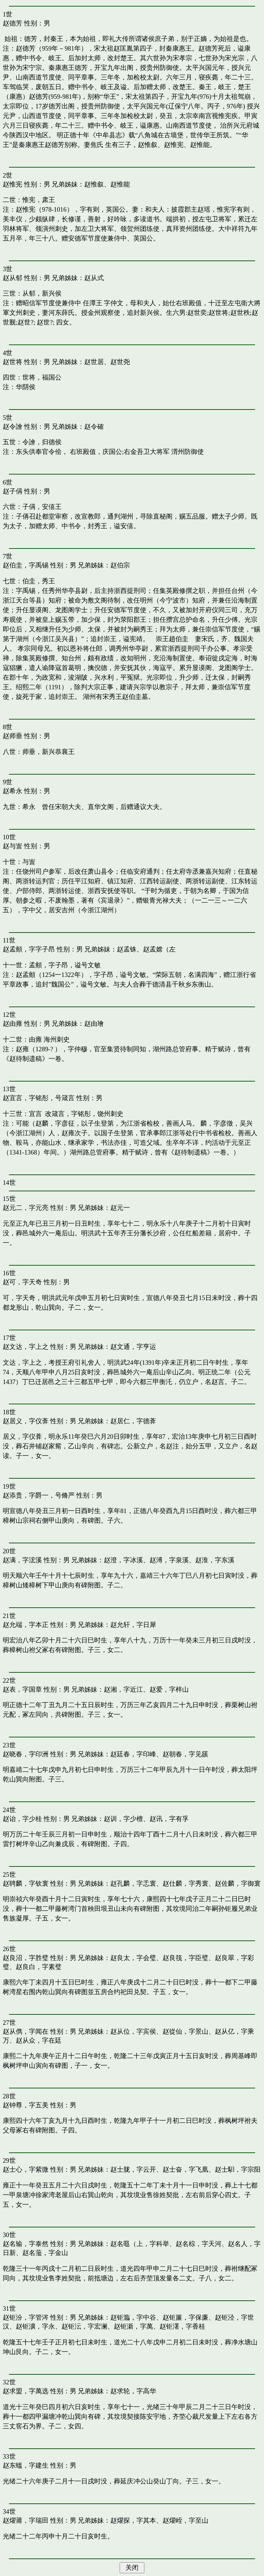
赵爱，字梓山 (169, 1689)
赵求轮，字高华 (133, 2391)
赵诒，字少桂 (22, 1818)
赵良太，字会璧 (133, 1957)
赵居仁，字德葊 (133, 1421)
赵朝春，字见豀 (185, 1754)
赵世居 (94, 361)
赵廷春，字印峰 (133, 1754)
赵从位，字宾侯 (133, 2031)
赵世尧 (120, 361)
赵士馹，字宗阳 (238, 2169)
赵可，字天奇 (22, 1282)
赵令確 (94, 426)
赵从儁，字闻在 (25, 2031)
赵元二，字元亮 (25, 1207)
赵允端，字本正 (25, 1624)
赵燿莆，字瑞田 (25, 2520)
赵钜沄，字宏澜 (84, 2326)
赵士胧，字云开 (133, 2169)
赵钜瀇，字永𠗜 (35, 2326)
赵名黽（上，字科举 (139, 2243)
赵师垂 (12, 735)
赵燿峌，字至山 (185, 2520)
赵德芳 (12, 23)
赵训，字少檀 (123, 1818)
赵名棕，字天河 (198, 2243)
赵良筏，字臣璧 (185, 1957)
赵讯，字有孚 (169, 1818)
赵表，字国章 (22, 1689)
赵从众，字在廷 (39, 2040)
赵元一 (120, 1207)
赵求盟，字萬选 (25, 2391)
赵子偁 (12, 491)
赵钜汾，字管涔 (25, 2317)
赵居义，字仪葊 (25, 1421)
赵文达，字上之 (25, 1346)
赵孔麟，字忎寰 (133, 1883)
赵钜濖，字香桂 (182, 2326)
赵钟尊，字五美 (25, 2105)
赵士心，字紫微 (25, 2169)
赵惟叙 (94, 184)
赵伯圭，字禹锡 (25, 565)
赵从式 (94, 277)
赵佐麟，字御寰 (238, 1883)
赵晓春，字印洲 (25, 1754)
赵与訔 (12, 846)
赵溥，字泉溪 (169, 1560)
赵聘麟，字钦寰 (25, 1883)
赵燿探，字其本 (133, 2520)
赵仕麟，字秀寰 (185, 1883)
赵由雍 (12, 1023)
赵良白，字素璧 (39, 1966)
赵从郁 (12, 277)
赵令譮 (12, 426)
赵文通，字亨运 (133, 1346)
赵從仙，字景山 (185, 2031)
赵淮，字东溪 (214, 1560)
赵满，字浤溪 (22, 1560)
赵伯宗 (120, 565)
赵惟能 (120, 184)
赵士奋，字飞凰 (185, 2169)
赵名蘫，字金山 (45, 2252)
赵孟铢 (126, 949)
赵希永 (12, 791)
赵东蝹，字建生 (25, 2465)
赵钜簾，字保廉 (185, 2317)
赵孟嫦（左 (159, 949)
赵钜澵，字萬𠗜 (133, 2326)
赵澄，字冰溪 (123, 1560)
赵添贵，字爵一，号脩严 (39, 1495)
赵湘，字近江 (123, 1689)
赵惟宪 (12, 184)
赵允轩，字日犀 (133, 1624)
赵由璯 (94, 1023)
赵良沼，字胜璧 (25, 1957)
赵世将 (12, 361)
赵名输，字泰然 (25, 2243)
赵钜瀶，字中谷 (133, 2317)
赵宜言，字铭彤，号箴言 (39, 1097)
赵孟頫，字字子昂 (29, 949)
